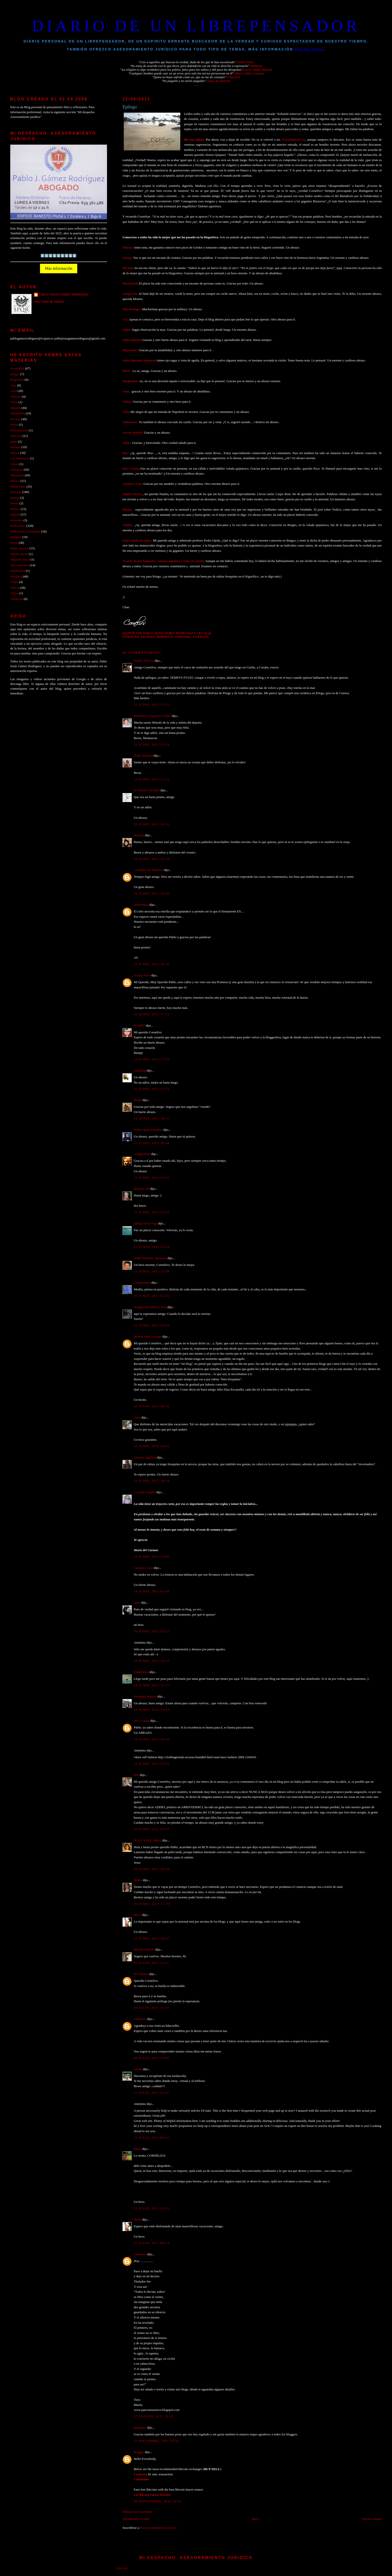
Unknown (140, 2019)
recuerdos (16, 520)
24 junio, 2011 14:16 (152, 1739)
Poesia (14, 503)
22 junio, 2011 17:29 (152, 1059)
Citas (13, 391)
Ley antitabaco (19, 458)
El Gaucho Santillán (147, 790)
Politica (15, 509)
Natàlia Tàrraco (144, 660)
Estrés (14, 424)
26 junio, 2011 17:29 (152, 1904)
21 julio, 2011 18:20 (151, 2208)
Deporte (15, 408)
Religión (15, 537)
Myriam (139, 835)
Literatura (16, 469)
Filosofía (16, 436)
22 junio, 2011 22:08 (152, 1271)
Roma (14, 543)
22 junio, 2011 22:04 (152, 1247)
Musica (15, 481)
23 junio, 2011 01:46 (152, 1296)
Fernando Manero (145, 1696)
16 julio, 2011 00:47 (151, 2137)
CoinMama (141, 2479)
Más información (58, 268)
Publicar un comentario (137, 2512)
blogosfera (17, 379)
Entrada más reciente (136, 2519)
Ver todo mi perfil (49, 301)
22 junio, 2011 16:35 (152, 824)
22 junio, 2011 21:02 (152, 1177)
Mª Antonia (141, 1974)
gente (13, 441)
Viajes (14, 582)
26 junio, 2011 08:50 (152, 1869)
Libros (14, 464)
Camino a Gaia (143, 1568)
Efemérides (17, 413)
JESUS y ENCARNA (148, 1840)
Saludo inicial (19, 554)
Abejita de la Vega (145, 1223)
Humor (14, 453)
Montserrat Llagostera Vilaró (152, 716)
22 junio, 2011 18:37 (152, 1118)
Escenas (148, 636)
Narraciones (18, 486)
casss (137, 1602)
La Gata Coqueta (145, 1492)
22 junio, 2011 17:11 (152, 1014)
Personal (183, 636)
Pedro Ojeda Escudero (148, 1130)
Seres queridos (19, 565)
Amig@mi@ (142, 1154)
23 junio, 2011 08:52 (152, 1406)
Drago (138, 1100)
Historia (15, 447)
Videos (14, 587)
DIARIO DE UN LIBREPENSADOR (196, 26)
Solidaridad (17, 570)
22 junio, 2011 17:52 (152, 1089)
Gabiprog (140, 1070)
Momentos (165, 636)
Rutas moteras (19, 548)
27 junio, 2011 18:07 (152, 1938)
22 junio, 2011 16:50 (152, 964)
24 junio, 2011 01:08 (152, 1591)
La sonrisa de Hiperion (148, 870)
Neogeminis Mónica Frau (150, 1307)
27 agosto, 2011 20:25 (154, 2416)
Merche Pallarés (144, 1949)
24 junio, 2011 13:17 (152, 1685)
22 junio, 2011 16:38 (152, 859)
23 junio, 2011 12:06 (152, 1556)
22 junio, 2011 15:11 (152, 704)
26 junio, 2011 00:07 (152, 1829)
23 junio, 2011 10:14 (152, 1481)
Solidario (16, 576)
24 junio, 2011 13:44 (152, 1710)
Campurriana (142, 1282)
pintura (14, 498)
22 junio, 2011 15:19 (152, 744)
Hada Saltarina (143, 755)
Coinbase (140, 2474)
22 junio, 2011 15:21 (152, 779)
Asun (137, 1417)
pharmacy (140, 2427)
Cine (13, 385)
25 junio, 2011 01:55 (152, 1763)
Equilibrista (141, 1672)
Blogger (139, 2452)
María (138, 1915)
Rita (136, 1775)
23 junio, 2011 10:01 (152, 1446)
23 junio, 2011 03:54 (152, 1325)
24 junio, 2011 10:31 (152, 1661)
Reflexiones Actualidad (25, 531)
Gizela (138, 2069)
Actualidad (17, 368)
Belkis (138, 1880)
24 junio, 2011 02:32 (152, 1631)
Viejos (14, 593)
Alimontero (141, 904)
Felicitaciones (19, 430)
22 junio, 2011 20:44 (152, 1143)
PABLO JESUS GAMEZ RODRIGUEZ (64, 294)
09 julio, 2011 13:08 (151, 2058)
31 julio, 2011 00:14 (151, 2243)
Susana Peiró (142, 975)
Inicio (255, 2519)
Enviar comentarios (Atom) (158, 2528)
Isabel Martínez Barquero (150, 1258)
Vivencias (201, 636)
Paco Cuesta (142, 1720)
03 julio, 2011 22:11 (151, 1963)
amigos (15, 374)
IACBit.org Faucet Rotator (152, 2495)
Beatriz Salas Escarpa (148, 1336)
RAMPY (139, 1025)
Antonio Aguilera (145, 1457)
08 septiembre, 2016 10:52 (158, 2501)
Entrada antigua (372, 2519)
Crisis (14, 402)
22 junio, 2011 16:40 (152, 893)
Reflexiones (18, 526)
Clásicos (15, 396)
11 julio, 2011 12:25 (151, 2092)
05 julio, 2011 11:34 (151, 2007)
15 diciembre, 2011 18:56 (156, 2441)
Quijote (15, 514)
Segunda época (20, 559)
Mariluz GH (142, 1188)
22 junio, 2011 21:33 (152, 1212)
